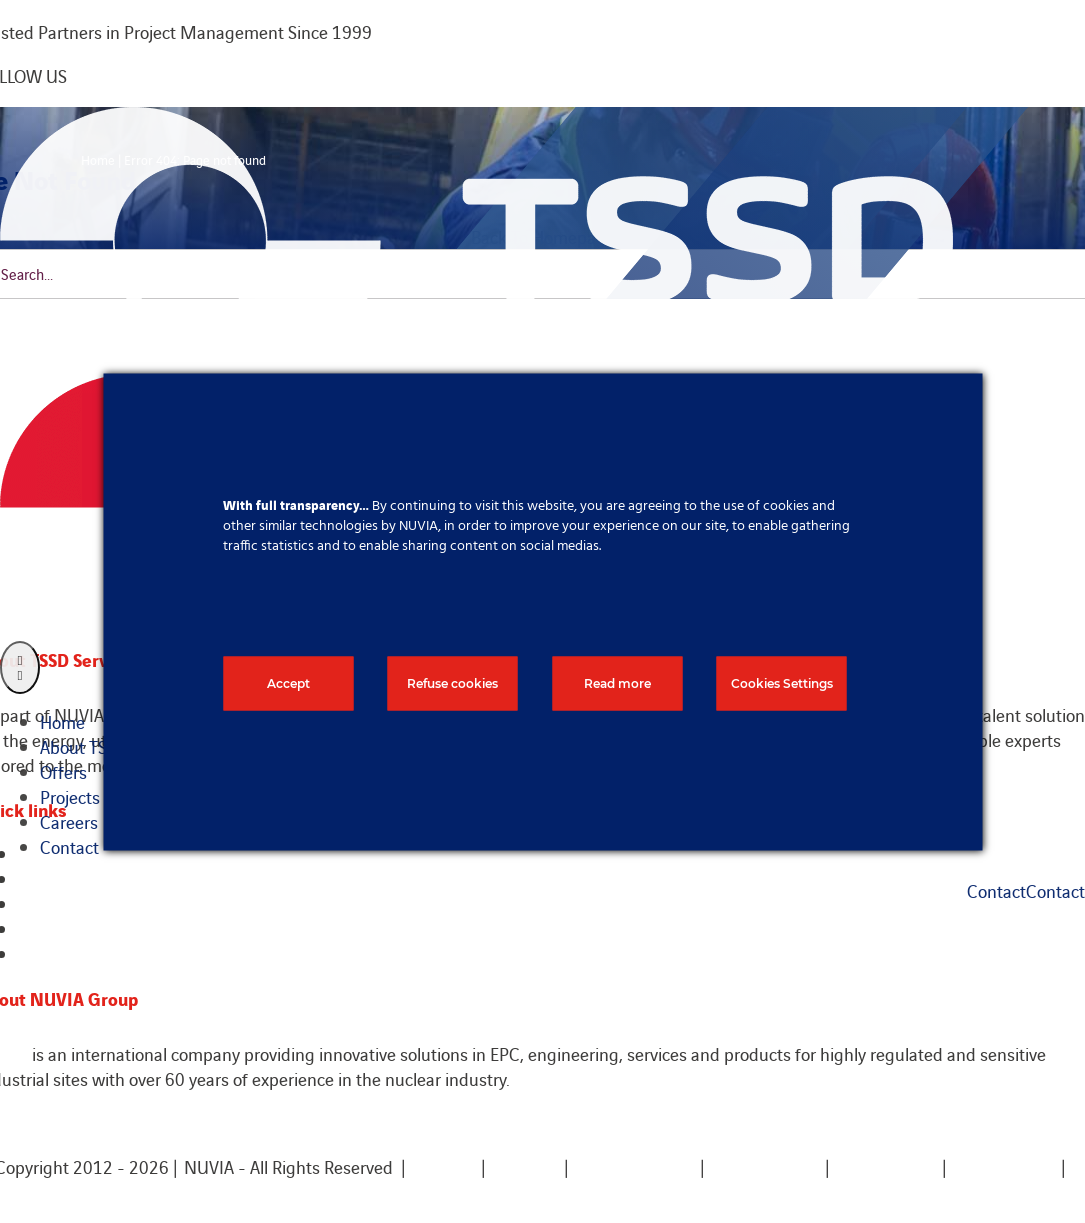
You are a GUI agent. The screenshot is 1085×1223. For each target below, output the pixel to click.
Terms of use (886, 1166)
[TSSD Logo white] (476, 119)
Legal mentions (634, 1166)
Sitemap (525, 1166)
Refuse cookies (452, 682)
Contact (443, 1166)
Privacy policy (1005, 1166)
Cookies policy (764, 1166)
